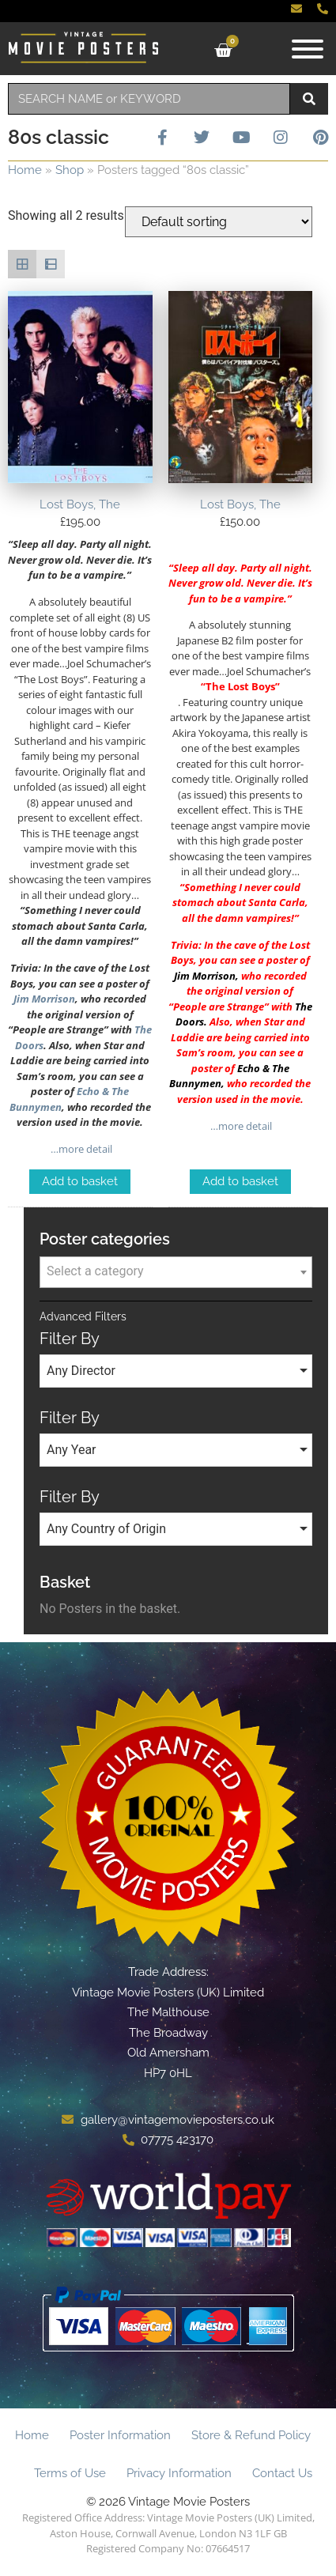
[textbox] (175, 1271)
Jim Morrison (44, 998)
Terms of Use (70, 2473)
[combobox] (149, 99)
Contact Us (282, 2473)
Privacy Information (179, 2473)
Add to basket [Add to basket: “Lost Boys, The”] (80, 1181)
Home (25, 170)
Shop (69, 170)
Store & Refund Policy (251, 2435)
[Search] (309, 99)
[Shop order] (218, 221)
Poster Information (120, 2435)
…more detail (80, 1149)
